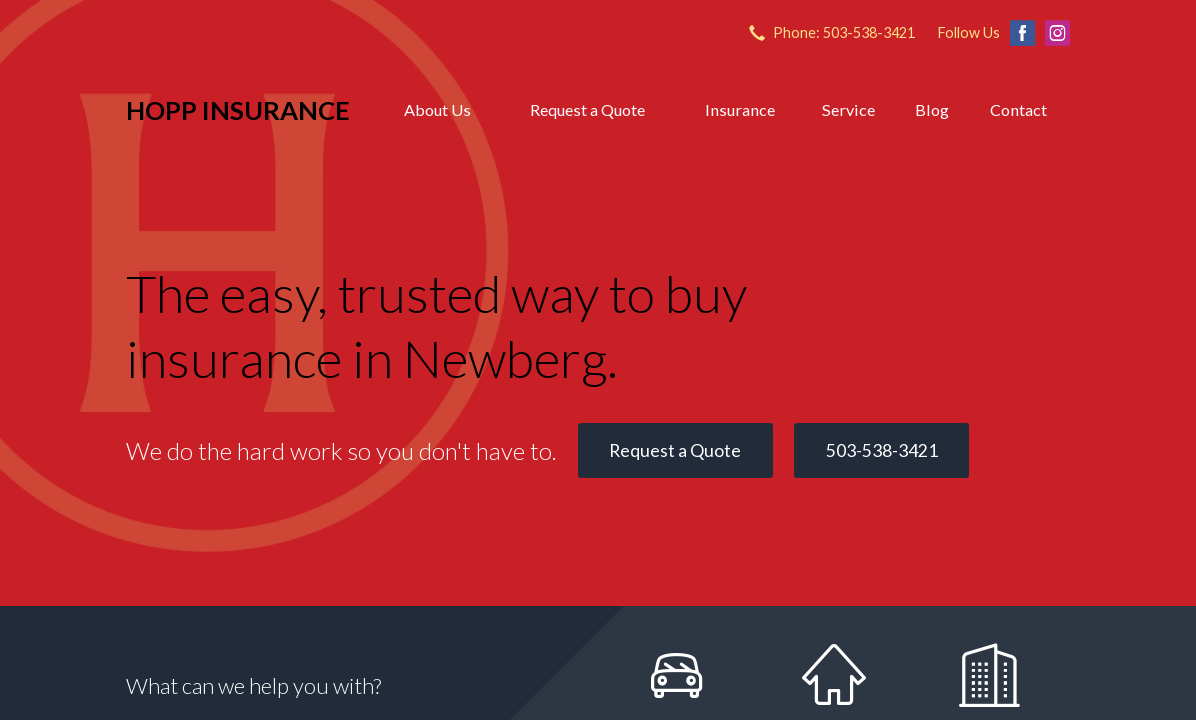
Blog (932, 109)
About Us (437, 109)
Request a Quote (587, 109)
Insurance (740, 109)
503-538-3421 (882, 450)
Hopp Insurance (238, 110)
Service (848, 109)
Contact (1018, 109)
